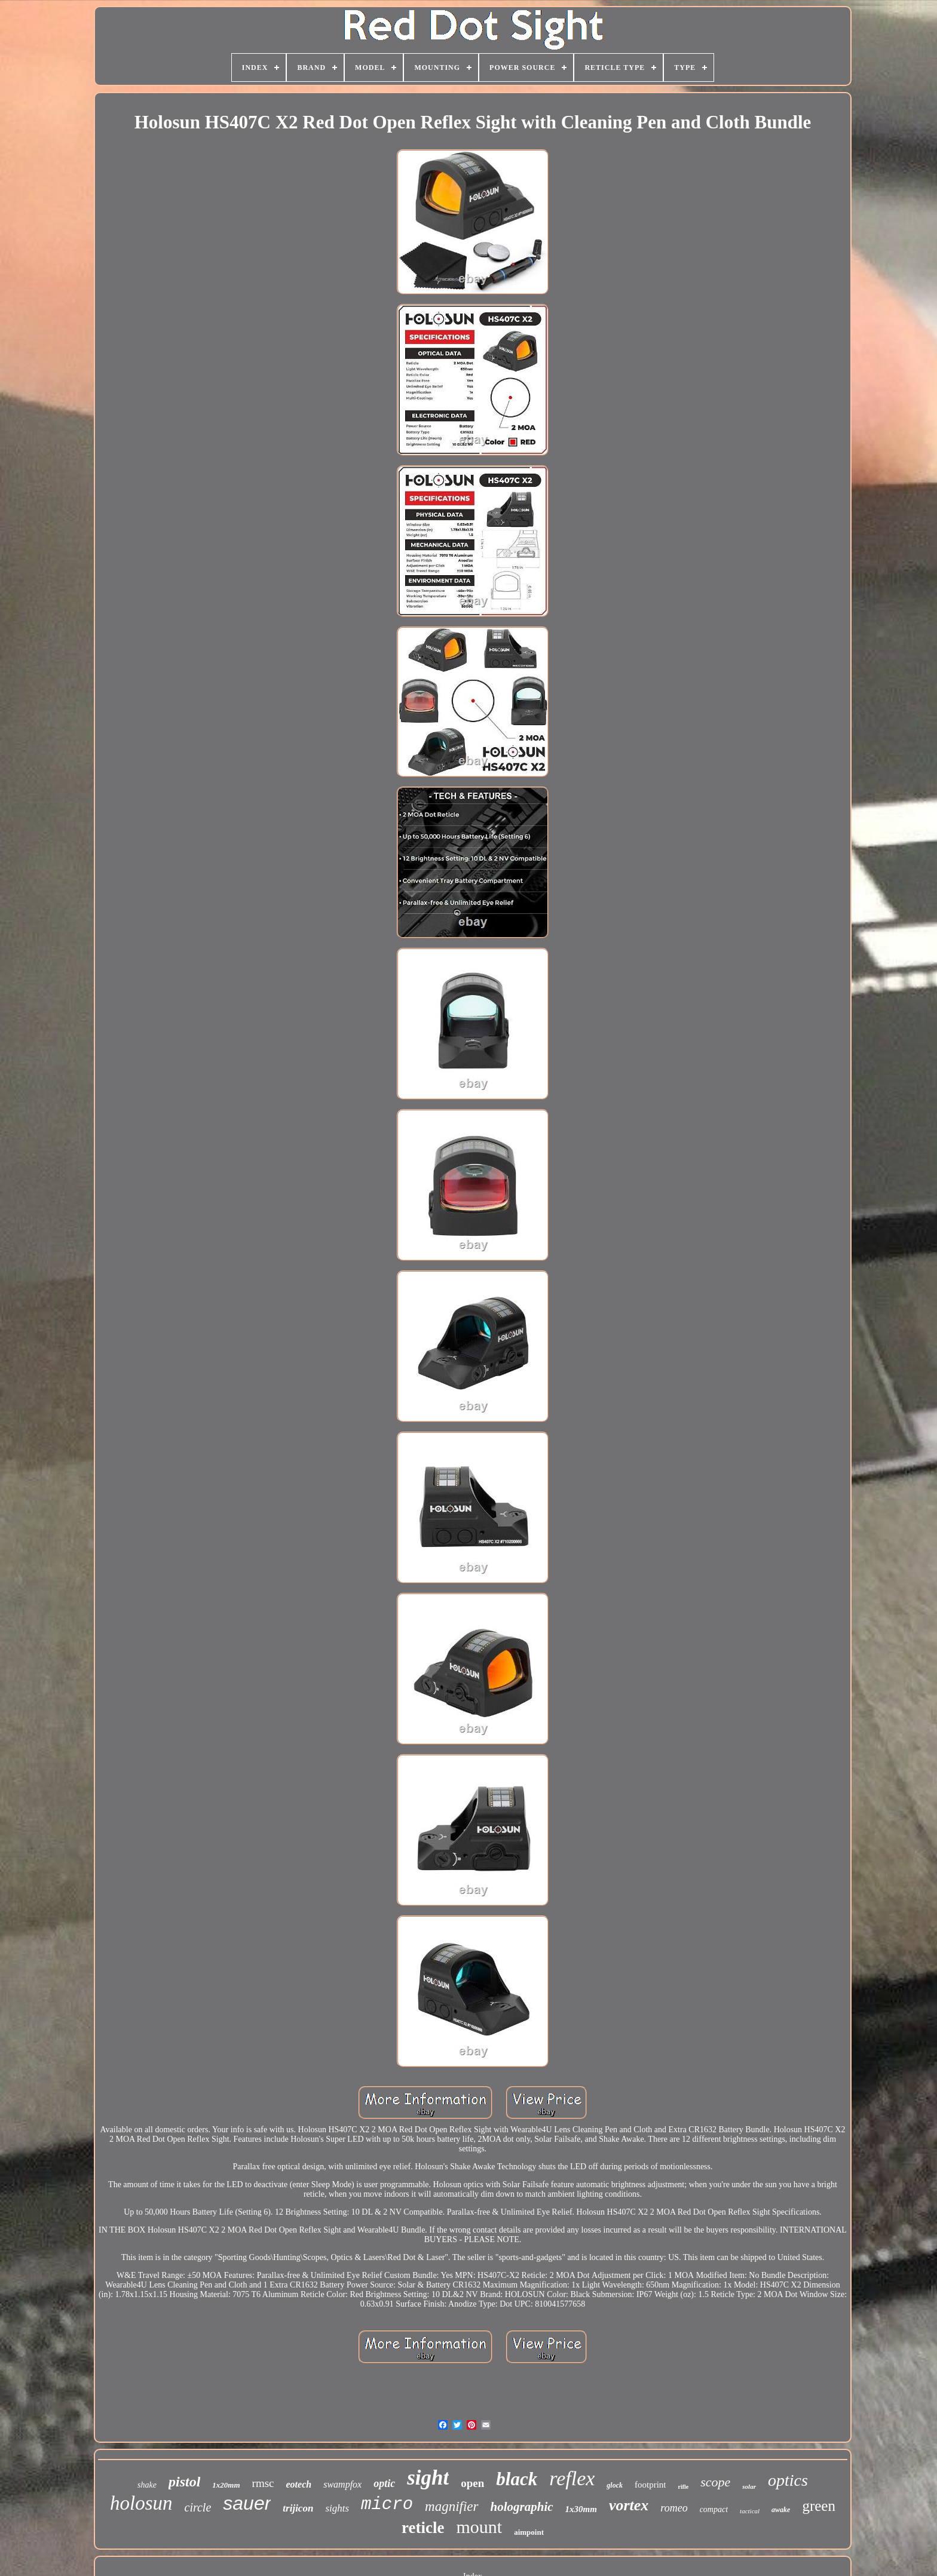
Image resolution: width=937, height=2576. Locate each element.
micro (387, 2504)
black (516, 2478)
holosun (141, 2503)
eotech (299, 2484)
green (818, 2506)
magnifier (451, 2506)
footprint (650, 2484)
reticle (423, 2528)
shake (147, 2484)
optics (788, 2480)
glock (615, 2485)
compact (714, 2509)
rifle (683, 2486)
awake (780, 2510)
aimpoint (529, 2532)
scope (715, 2481)
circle (198, 2507)
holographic (522, 2507)
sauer (247, 2503)
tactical (750, 2510)
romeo (673, 2508)
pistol (184, 2481)
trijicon (298, 2508)
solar (749, 2486)
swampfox (342, 2484)
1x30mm (581, 2509)
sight (428, 2477)
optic (384, 2483)
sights (337, 2508)
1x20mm (226, 2484)
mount (479, 2527)
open (472, 2483)
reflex (572, 2478)
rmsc (263, 2483)
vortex (628, 2505)
